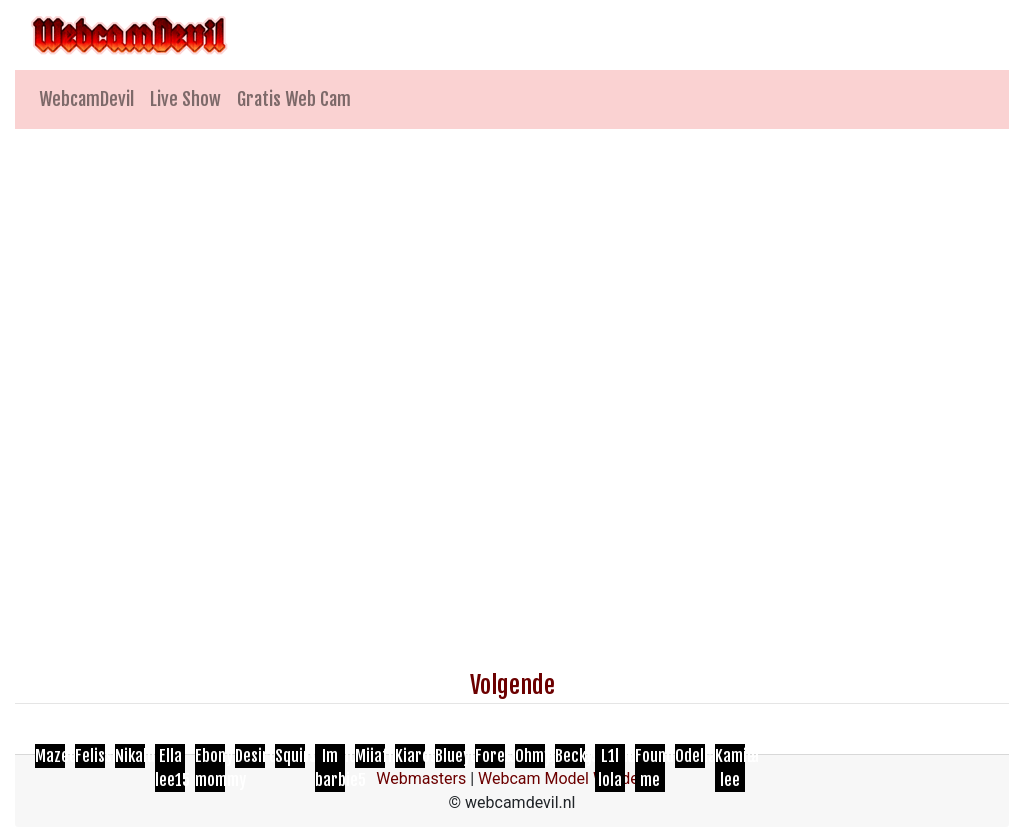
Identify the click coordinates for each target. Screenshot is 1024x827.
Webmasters (421, 778)
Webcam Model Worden (563, 778)
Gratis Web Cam (294, 99)
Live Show (185, 99)
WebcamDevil (86, 99)
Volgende (512, 685)
